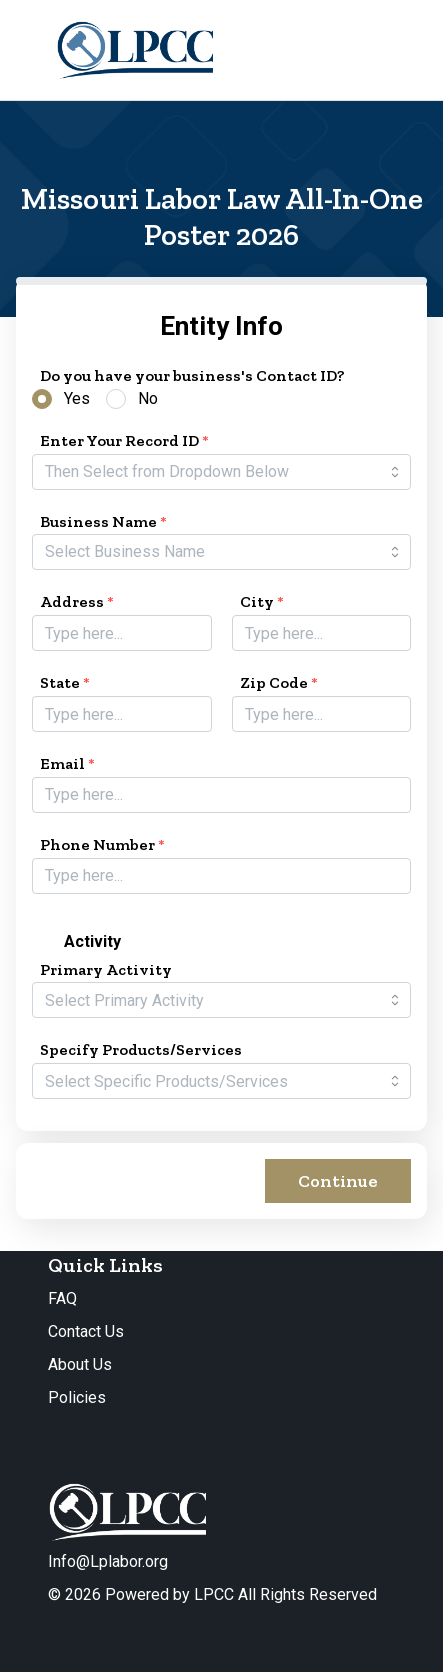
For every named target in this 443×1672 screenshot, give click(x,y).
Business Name (103, 521)
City (262, 601)
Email (67, 763)
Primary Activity (106, 969)
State (65, 682)
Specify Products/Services (141, 1049)
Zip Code (279, 682)
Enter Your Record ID (124, 440)
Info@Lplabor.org (108, 1561)
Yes (77, 398)
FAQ (62, 1298)
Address (77, 601)
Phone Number (102, 844)
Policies (77, 1397)
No (148, 398)
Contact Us (86, 1331)
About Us (80, 1364)
